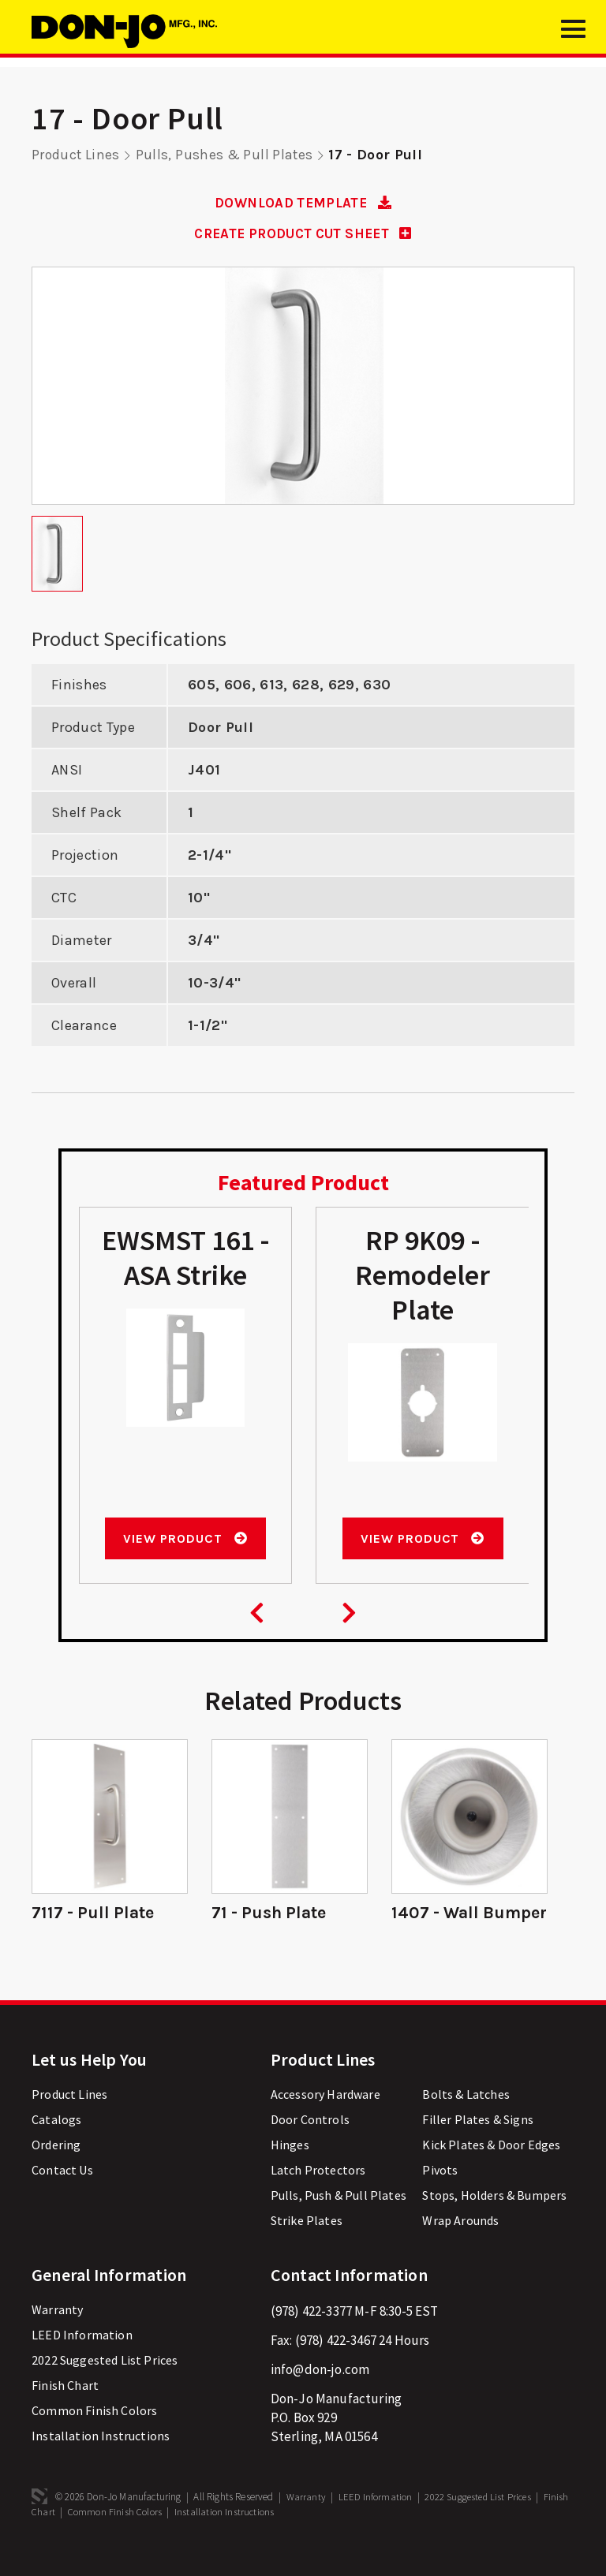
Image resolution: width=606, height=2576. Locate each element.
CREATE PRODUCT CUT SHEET (302, 233)
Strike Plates (306, 2241)
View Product (185, 1538)
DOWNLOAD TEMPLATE (303, 202)
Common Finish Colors (94, 2432)
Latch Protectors (318, 2191)
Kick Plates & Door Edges (491, 2166)
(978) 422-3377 (311, 2332)
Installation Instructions (101, 2457)
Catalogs (56, 2141)
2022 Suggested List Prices (105, 2381)
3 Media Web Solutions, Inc (39, 2518)
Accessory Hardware (325, 2115)
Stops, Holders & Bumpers (494, 2216)
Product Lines (77, 154)
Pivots (440, 2191)
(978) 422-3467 (335, 2361)
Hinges (290, 2166)
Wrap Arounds (460, 2241)
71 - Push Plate (271, 1913)
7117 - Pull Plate (94, 1913)
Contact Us (62, 2191)
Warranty (57, 2331)
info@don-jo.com (320, 2390)
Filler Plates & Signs (477, 2141)
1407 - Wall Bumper (436, 1923)
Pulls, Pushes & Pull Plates (226, 154)
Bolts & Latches (466, 2115)
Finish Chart (65, 2406)
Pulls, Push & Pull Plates (338, 2216)
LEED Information (82, 2356)
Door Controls (310, 2141)
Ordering (56, 2166)
